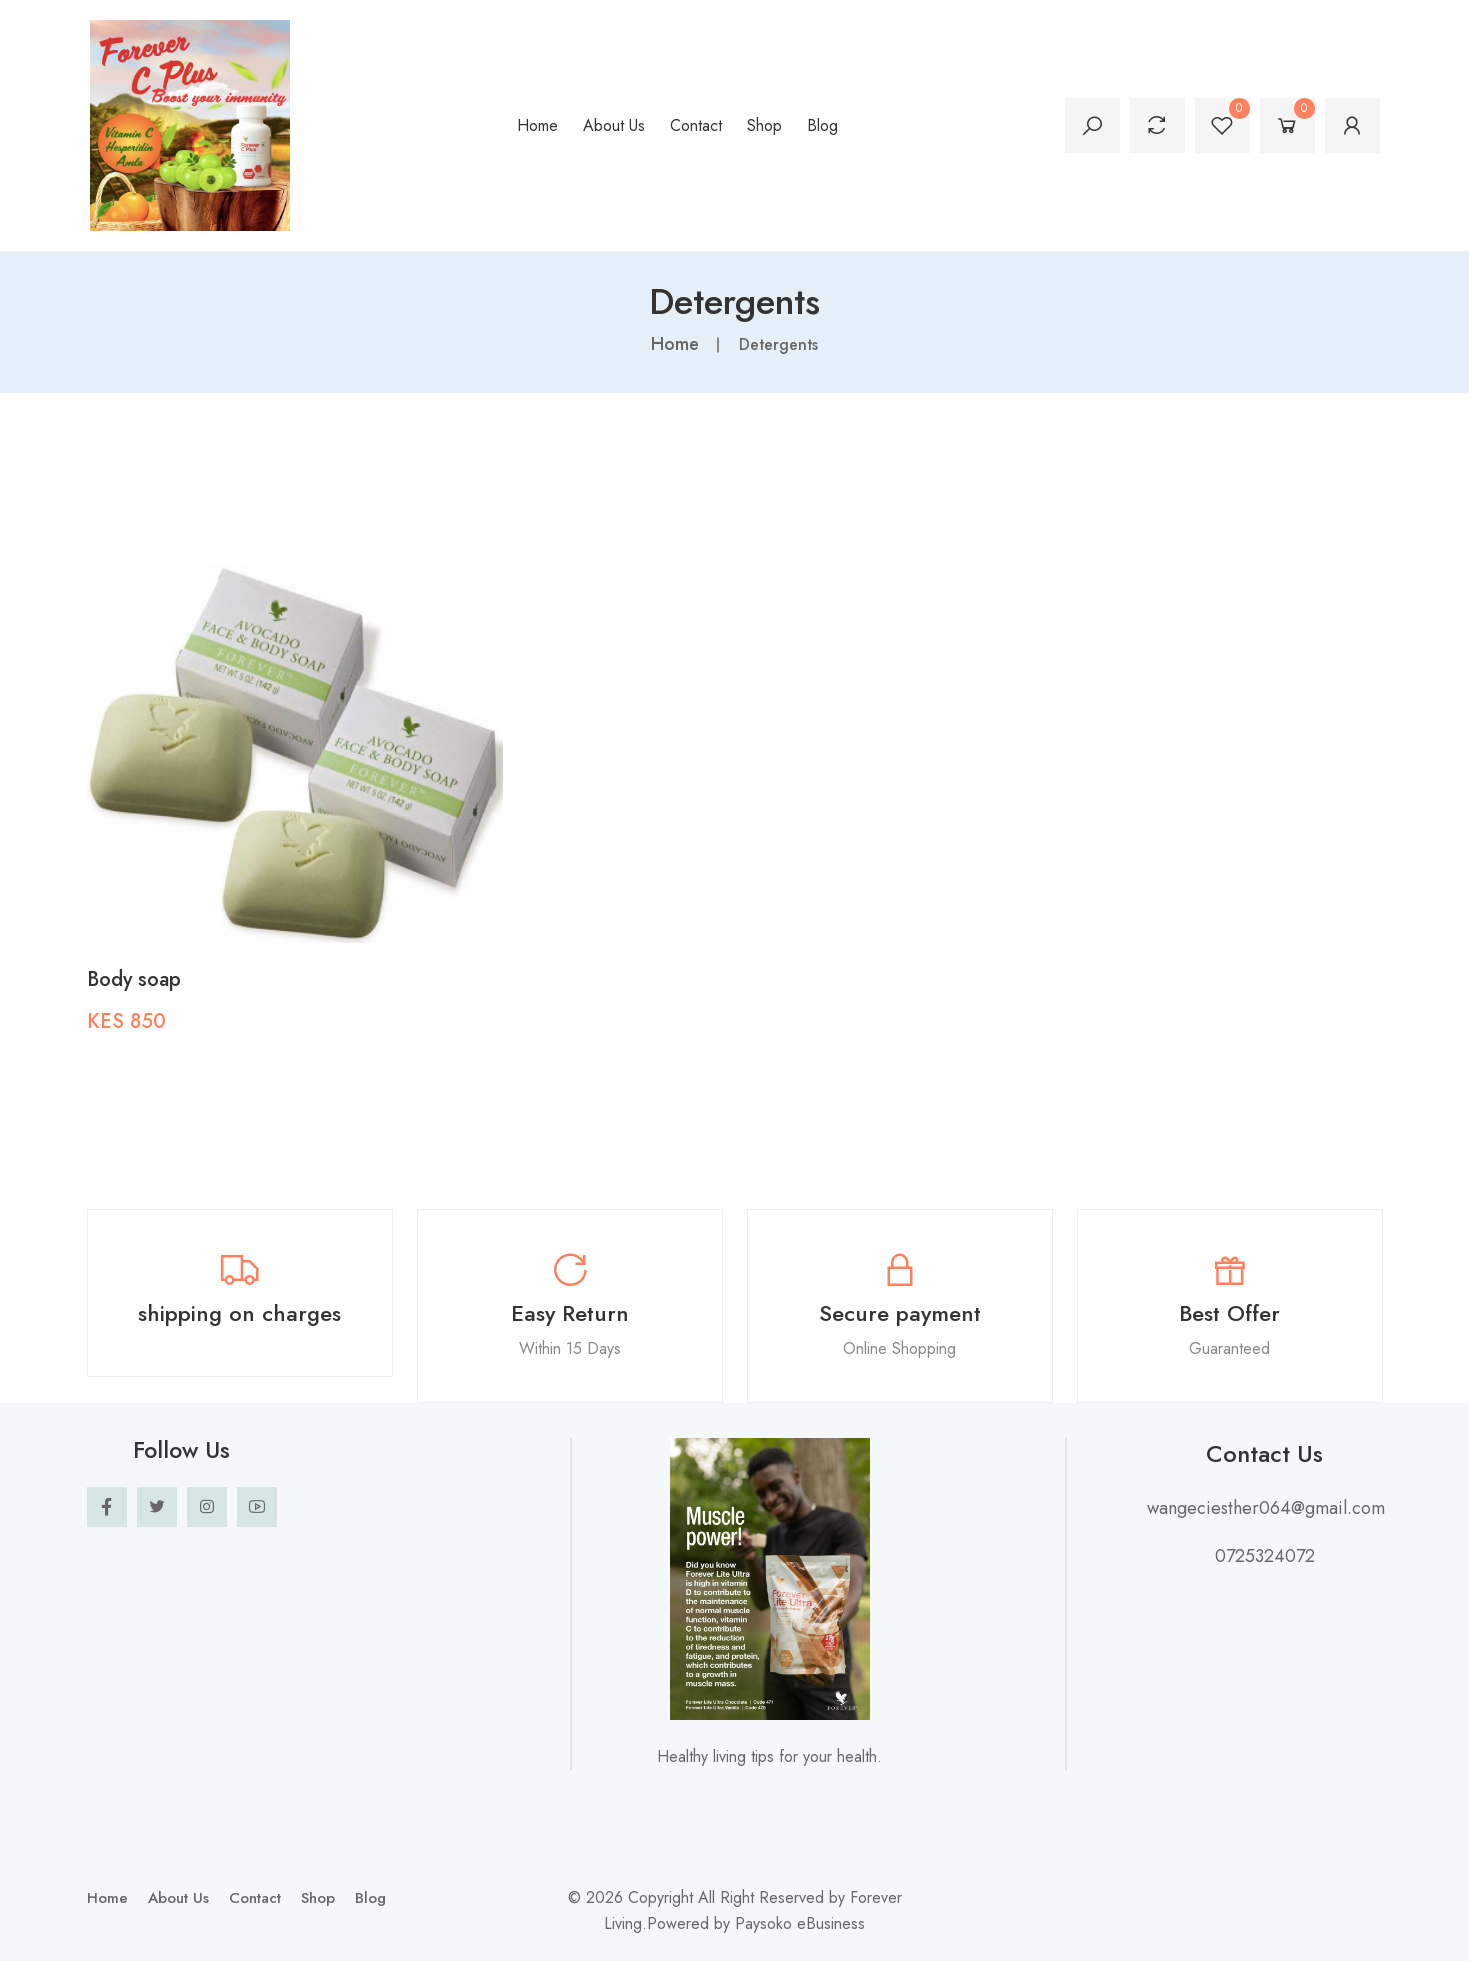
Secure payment (900, 1312)
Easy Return (570, 1312)
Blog (822, 125)
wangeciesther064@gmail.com (1265, 1507)
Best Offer (1229, 1312)
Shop (764, 125)
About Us (614, 125)
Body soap (134, 978)
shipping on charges (239, 1312)
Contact (696, 125)
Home (537, 125)
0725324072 (1265, 1555)
